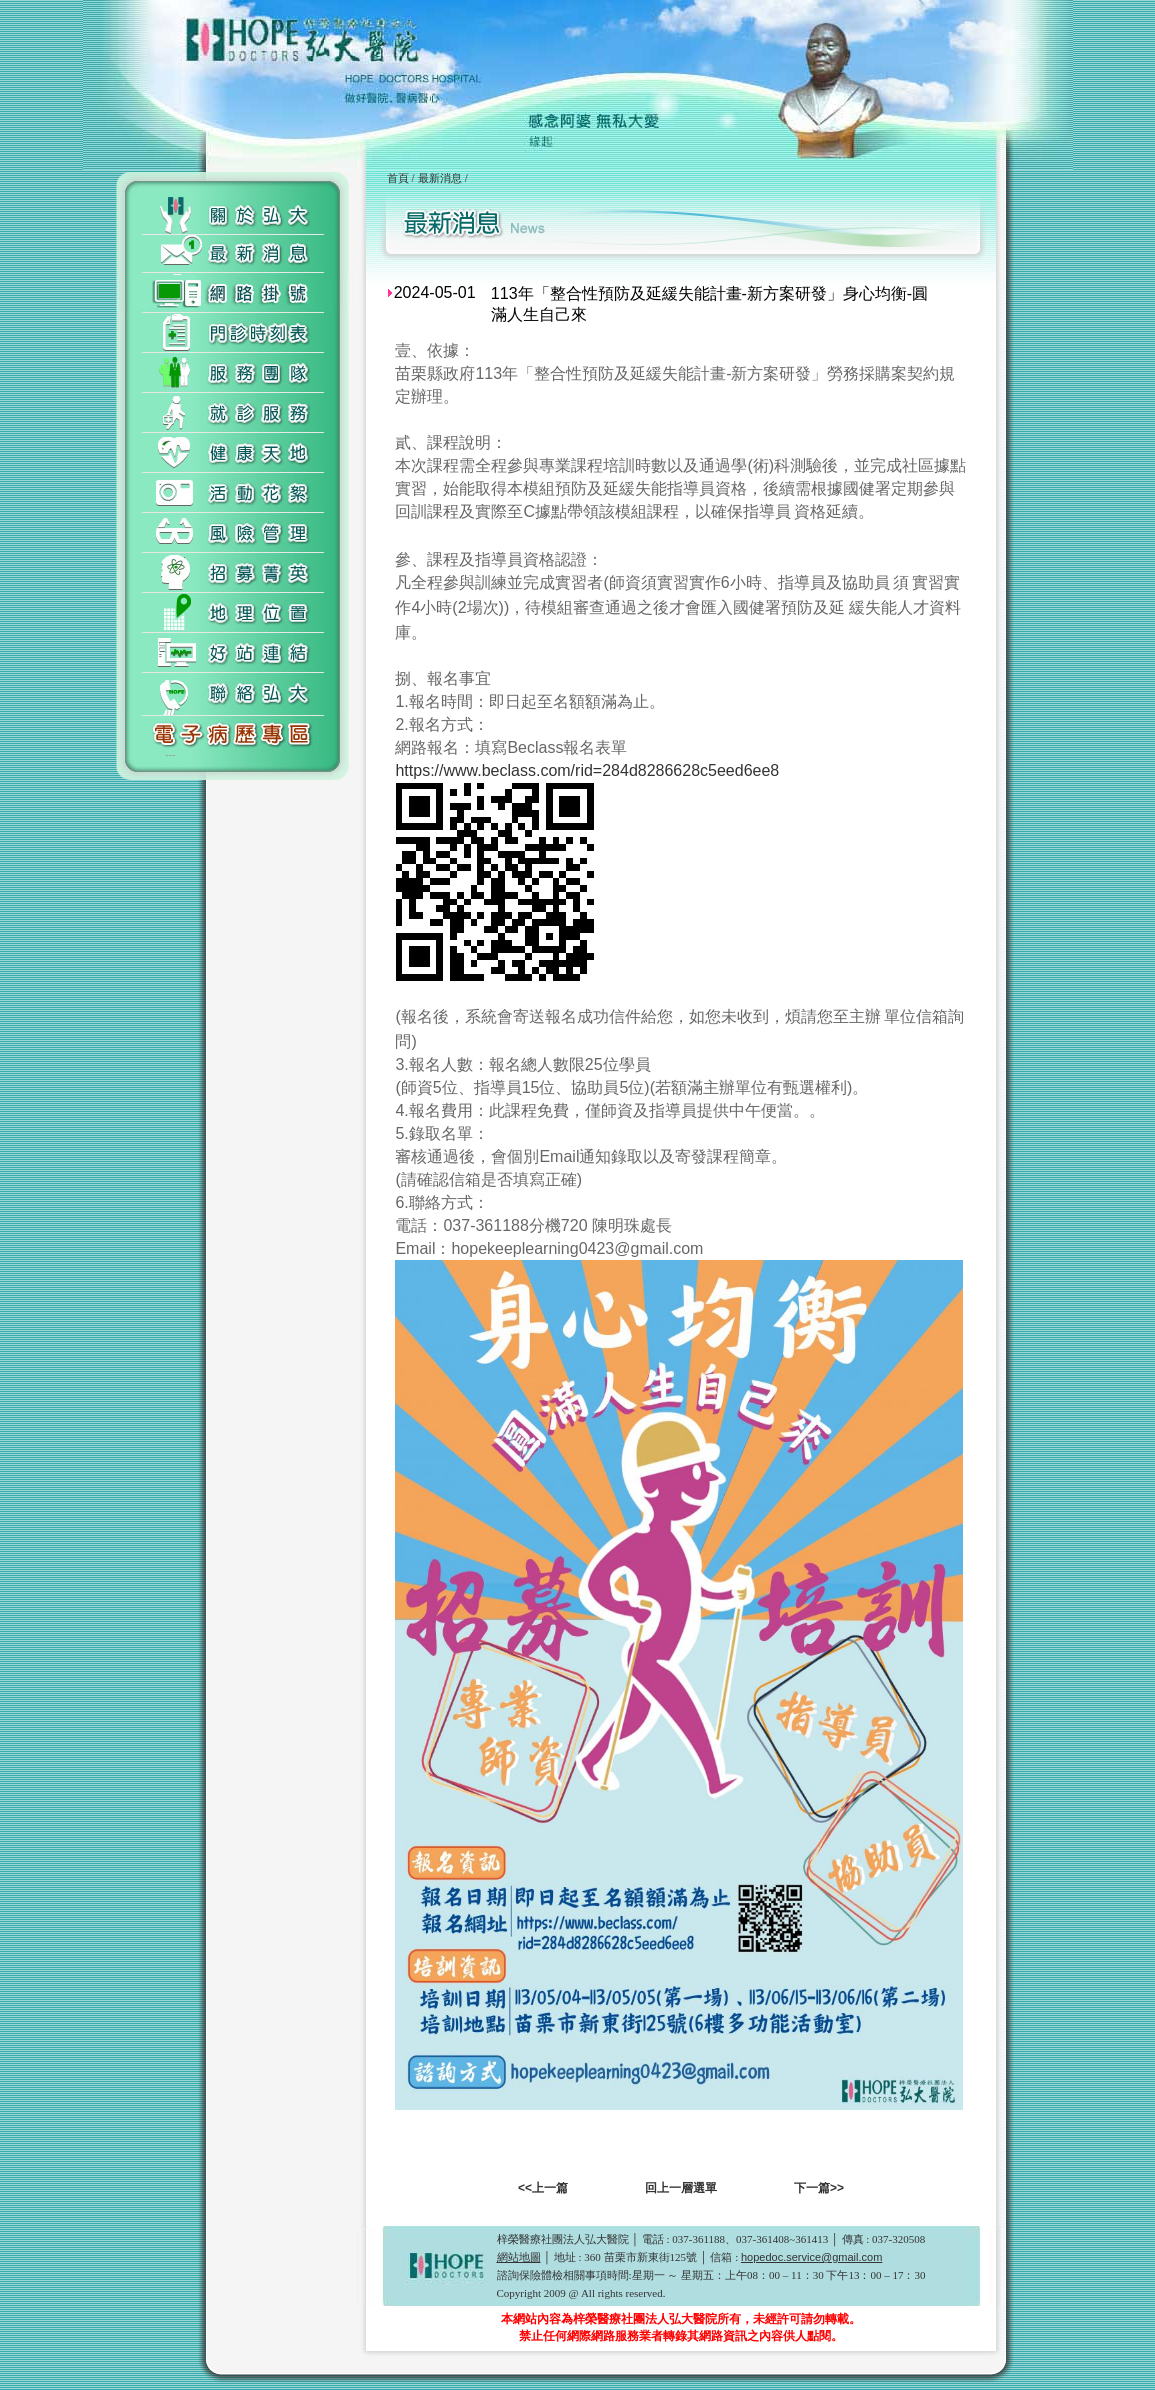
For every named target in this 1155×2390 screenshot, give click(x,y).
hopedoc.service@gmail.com (811, 2257)
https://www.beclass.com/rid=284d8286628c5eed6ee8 (587, 770)
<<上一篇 (543, 2188)
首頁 (398, 178)
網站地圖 (519, 2257)
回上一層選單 (681, 2188)
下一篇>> (819, 2188)
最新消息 (440, 178)
